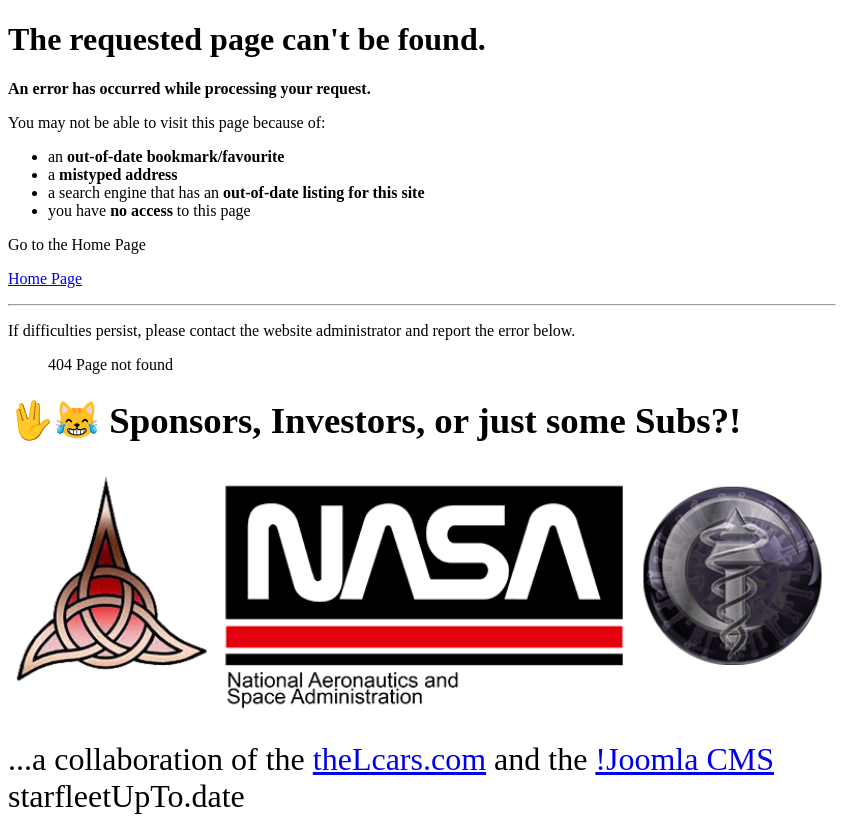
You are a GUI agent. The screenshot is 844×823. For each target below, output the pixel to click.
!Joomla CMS (684, 759)
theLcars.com (399, 759)
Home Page (45, 278)
